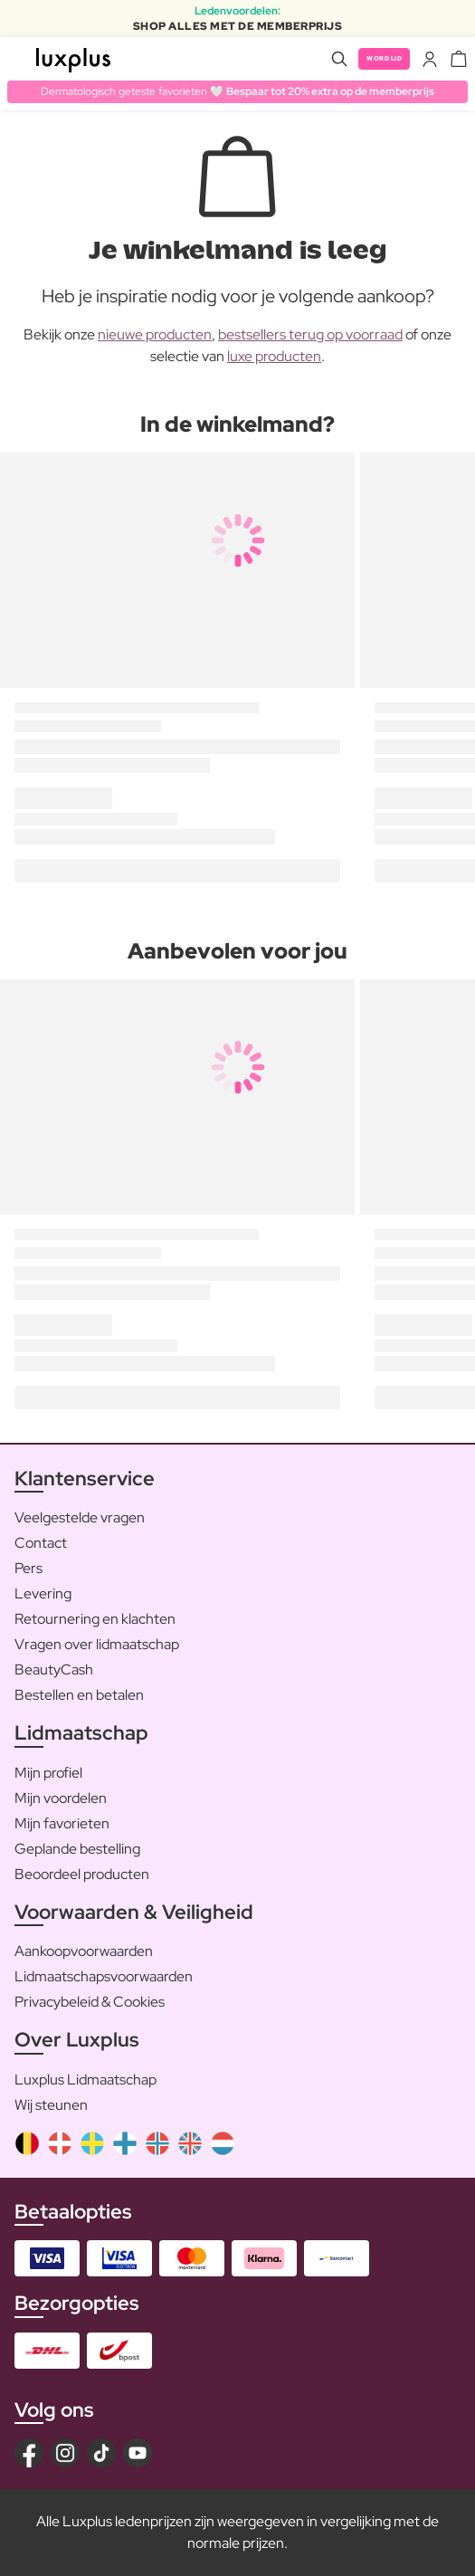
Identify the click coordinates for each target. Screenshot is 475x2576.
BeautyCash (53, 1669)
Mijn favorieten (61, 1823)
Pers (28, 1568)
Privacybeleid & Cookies (89, 2001)
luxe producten (274, 356)
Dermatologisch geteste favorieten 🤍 (237, 91)
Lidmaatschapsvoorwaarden (103, 1976)
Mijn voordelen (60, 1798)
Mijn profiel (48, 1772)
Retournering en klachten (95, 1618)
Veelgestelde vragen (79, 1517)
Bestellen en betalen (79, 1694)
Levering (42, 1593)
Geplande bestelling (77, 1848)
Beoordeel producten (81, 1874)
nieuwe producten (155, 334)
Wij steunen (51, 2104)
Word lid (384, 58)
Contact (40, 1542)
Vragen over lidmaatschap (96, 1644)
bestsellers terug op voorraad (310, 334)
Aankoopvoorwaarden (83, 1951)
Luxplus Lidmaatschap (85, 2079)
